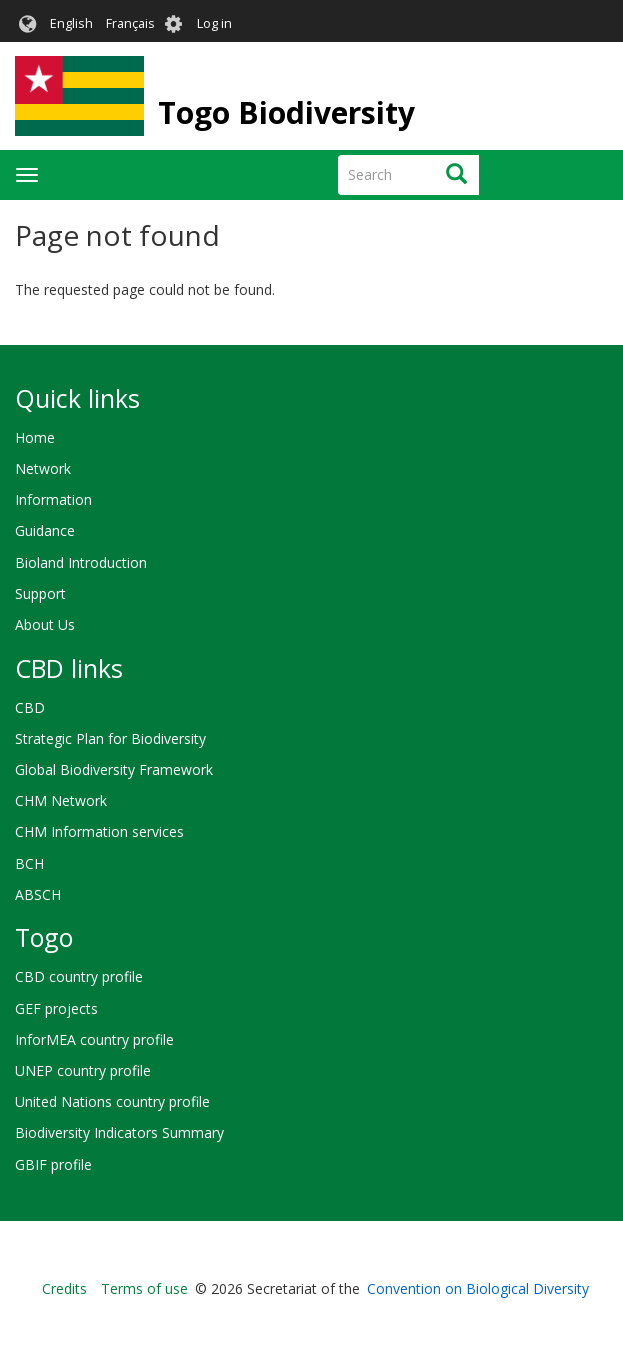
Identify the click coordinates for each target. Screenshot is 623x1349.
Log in (214, 23)
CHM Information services (99, 831)
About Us (45, 624)
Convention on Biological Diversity (478, 1288)
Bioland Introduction (81, 562)
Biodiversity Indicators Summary (119, 1132)
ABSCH (38, 894)
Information (53, 499)
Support (40, 593)
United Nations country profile (112, 1101)
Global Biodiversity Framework (114, 769)
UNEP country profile (83, 1070)
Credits (64, 1288)
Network (43, 468)
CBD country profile (79, 976)
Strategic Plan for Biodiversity (110, 738)
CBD (30, 707)
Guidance (45, 530)
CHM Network (61, 800)
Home (35, 437)
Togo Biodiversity (286, 112)
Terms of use (144, 1288)
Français (130, 23)
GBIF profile (53, 1164)
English (71, 23)
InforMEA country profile (94, 1039)
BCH (29, 863)
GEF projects (56, 1008)
